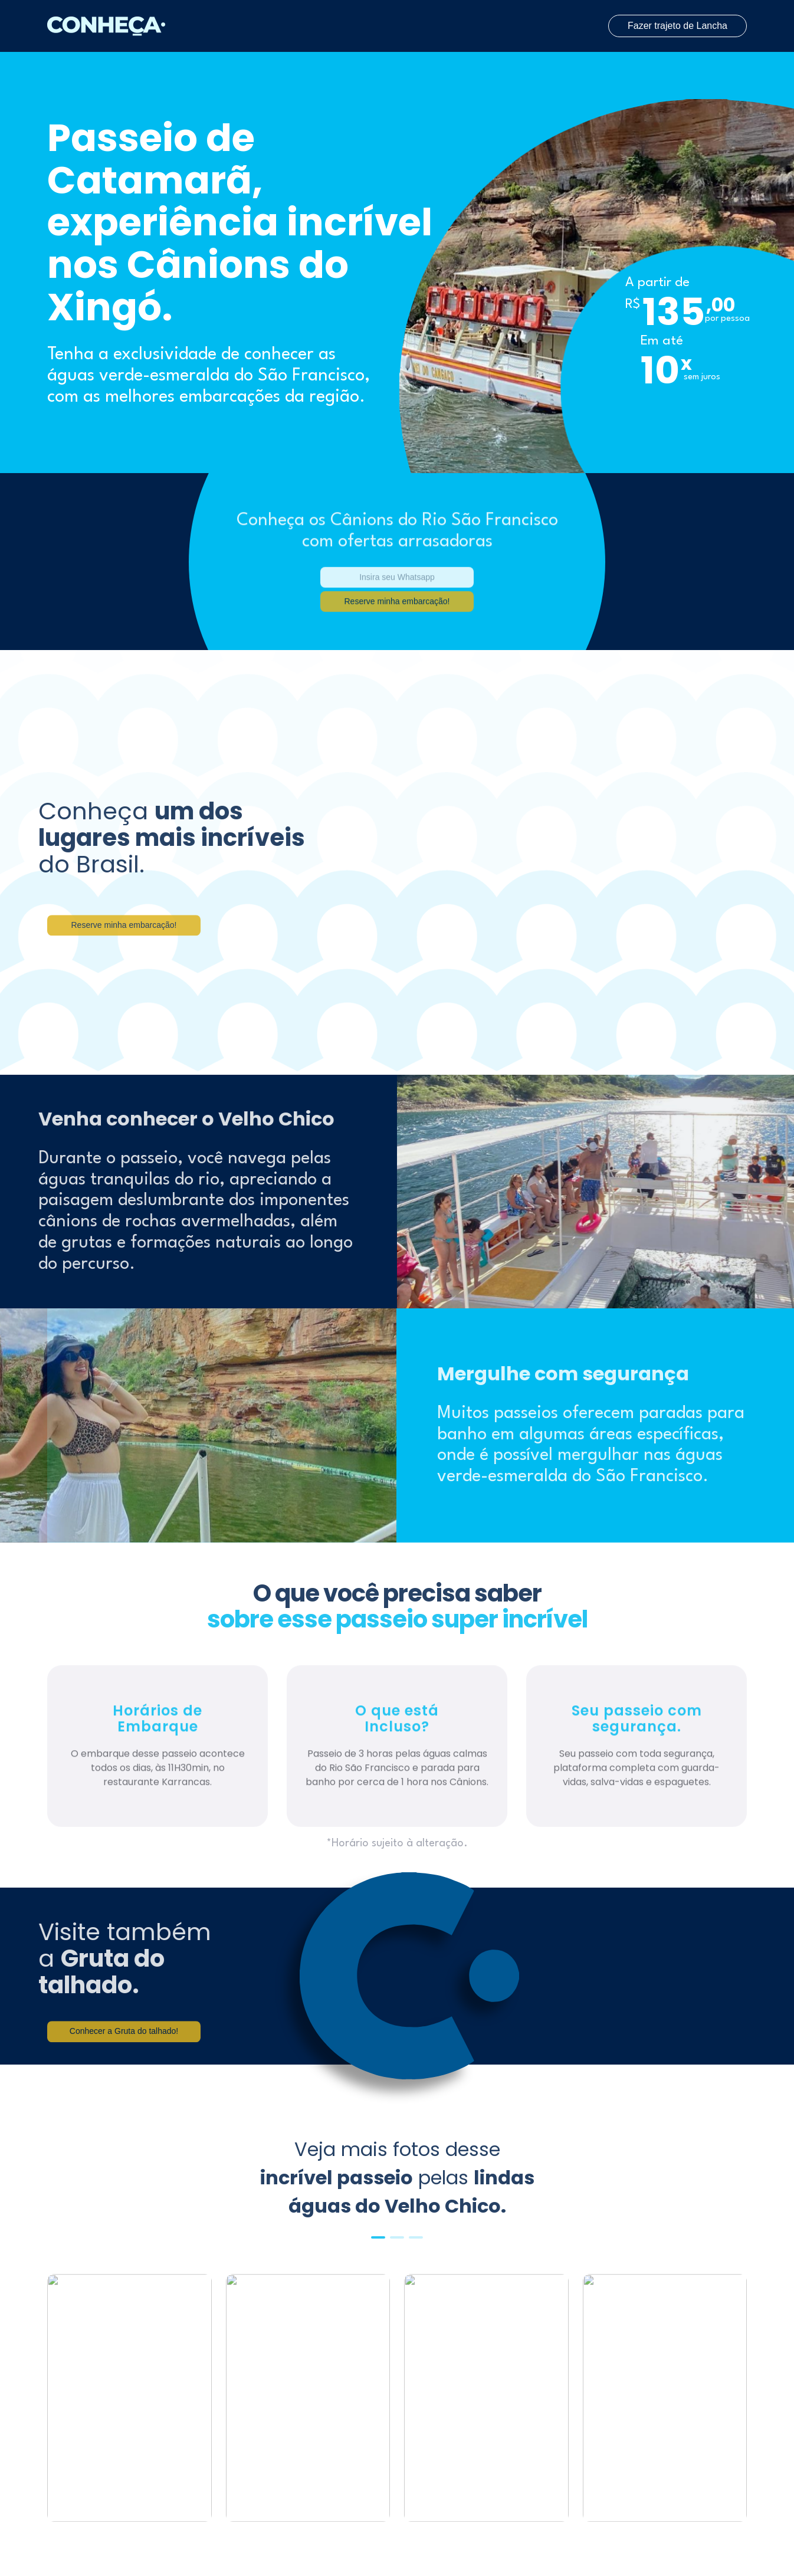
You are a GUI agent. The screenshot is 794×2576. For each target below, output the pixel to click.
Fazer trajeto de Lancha (677, 26)
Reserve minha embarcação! (124, 942)
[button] (378, 2237)
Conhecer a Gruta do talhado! (124, 2049)
